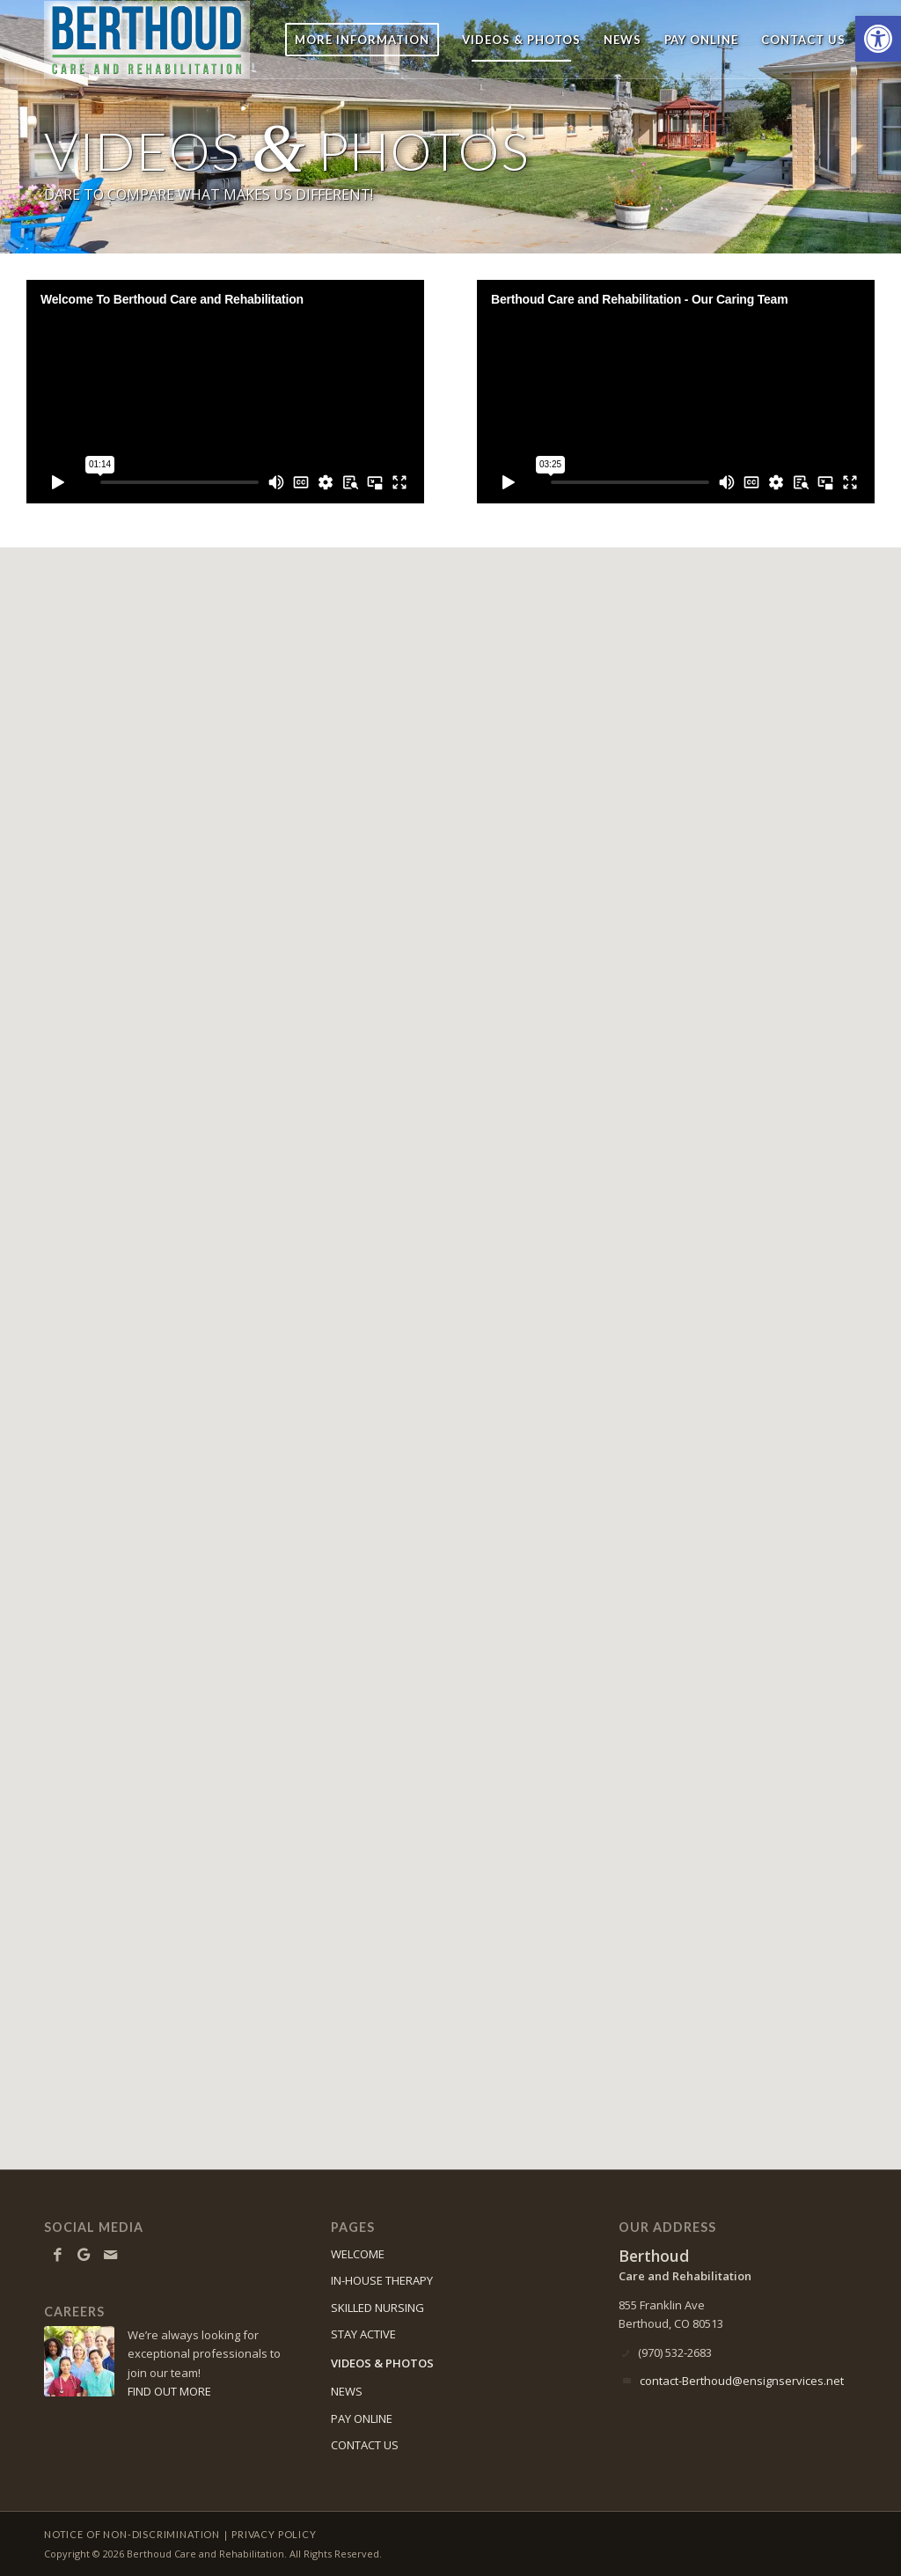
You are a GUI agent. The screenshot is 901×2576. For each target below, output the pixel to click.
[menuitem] (362, 39)
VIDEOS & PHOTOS (382, 2363)
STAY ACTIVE (363, 2334)
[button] (878, 39)
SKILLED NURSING (377, 2307)
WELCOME (358, 2254)
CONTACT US (365, 2445)
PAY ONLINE (361, 2418)
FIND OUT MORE (169, 2391)
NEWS (347, 2391)
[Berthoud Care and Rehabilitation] (165, 39)
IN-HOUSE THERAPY (382, 2280)
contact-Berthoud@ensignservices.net (742, 2381)
